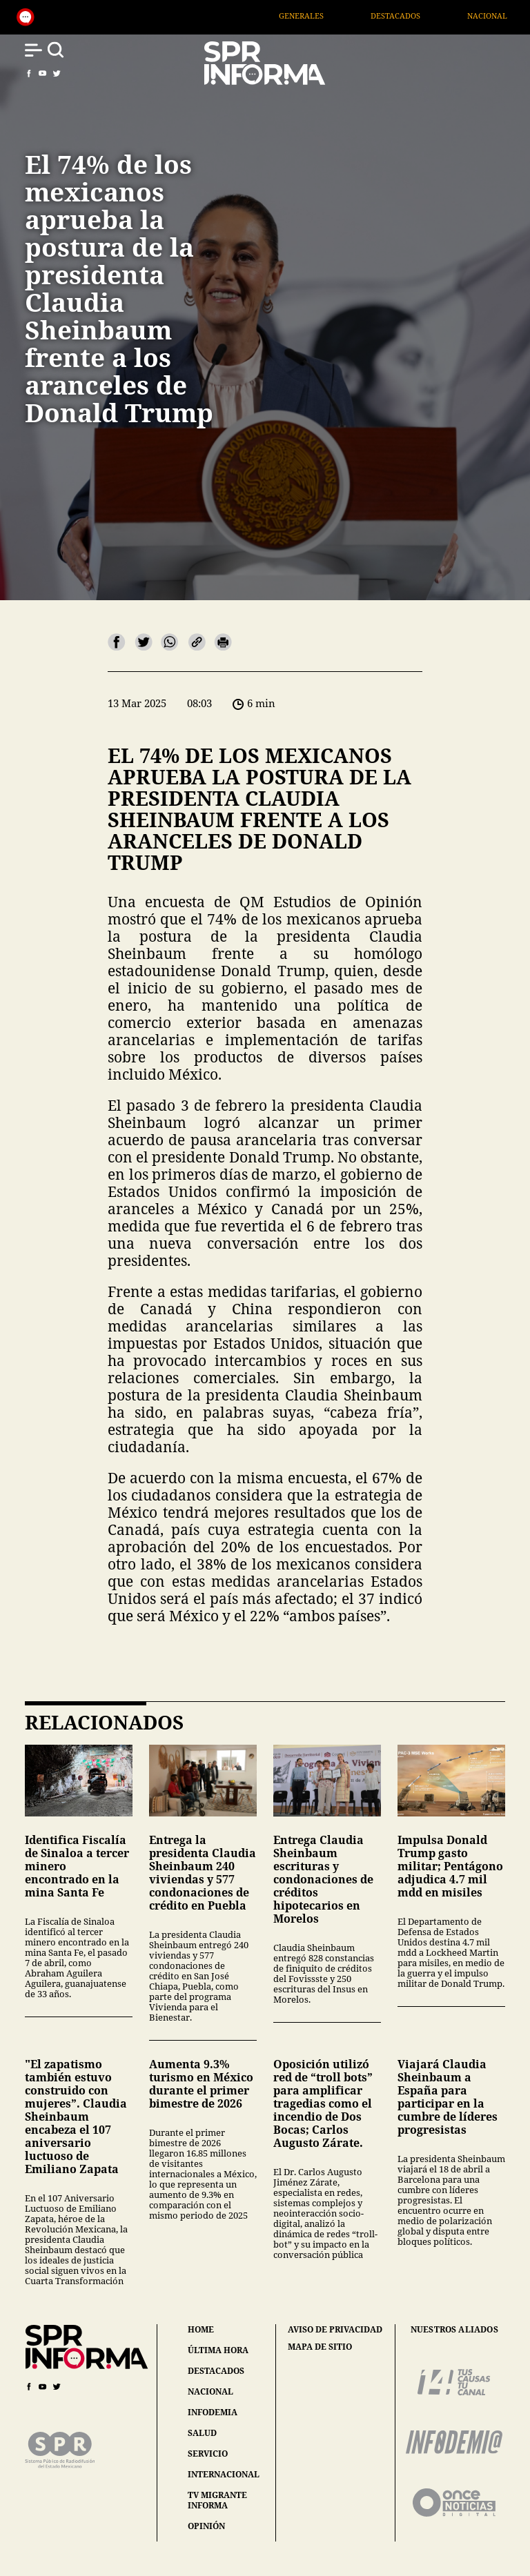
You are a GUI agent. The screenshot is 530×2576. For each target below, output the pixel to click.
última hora (218, 2350)
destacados (216, 2371)
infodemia (212, 2412)
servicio (208, 2453)
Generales (323, 15)
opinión (206, 2526)
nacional (210, 2391)
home (201, 2329)
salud (202, 2433)
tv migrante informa (217, 2500)
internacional (223, 2474)
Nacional (510, 15)
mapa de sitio (320, 2346)
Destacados (418, 15)
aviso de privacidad (335, 2329)
